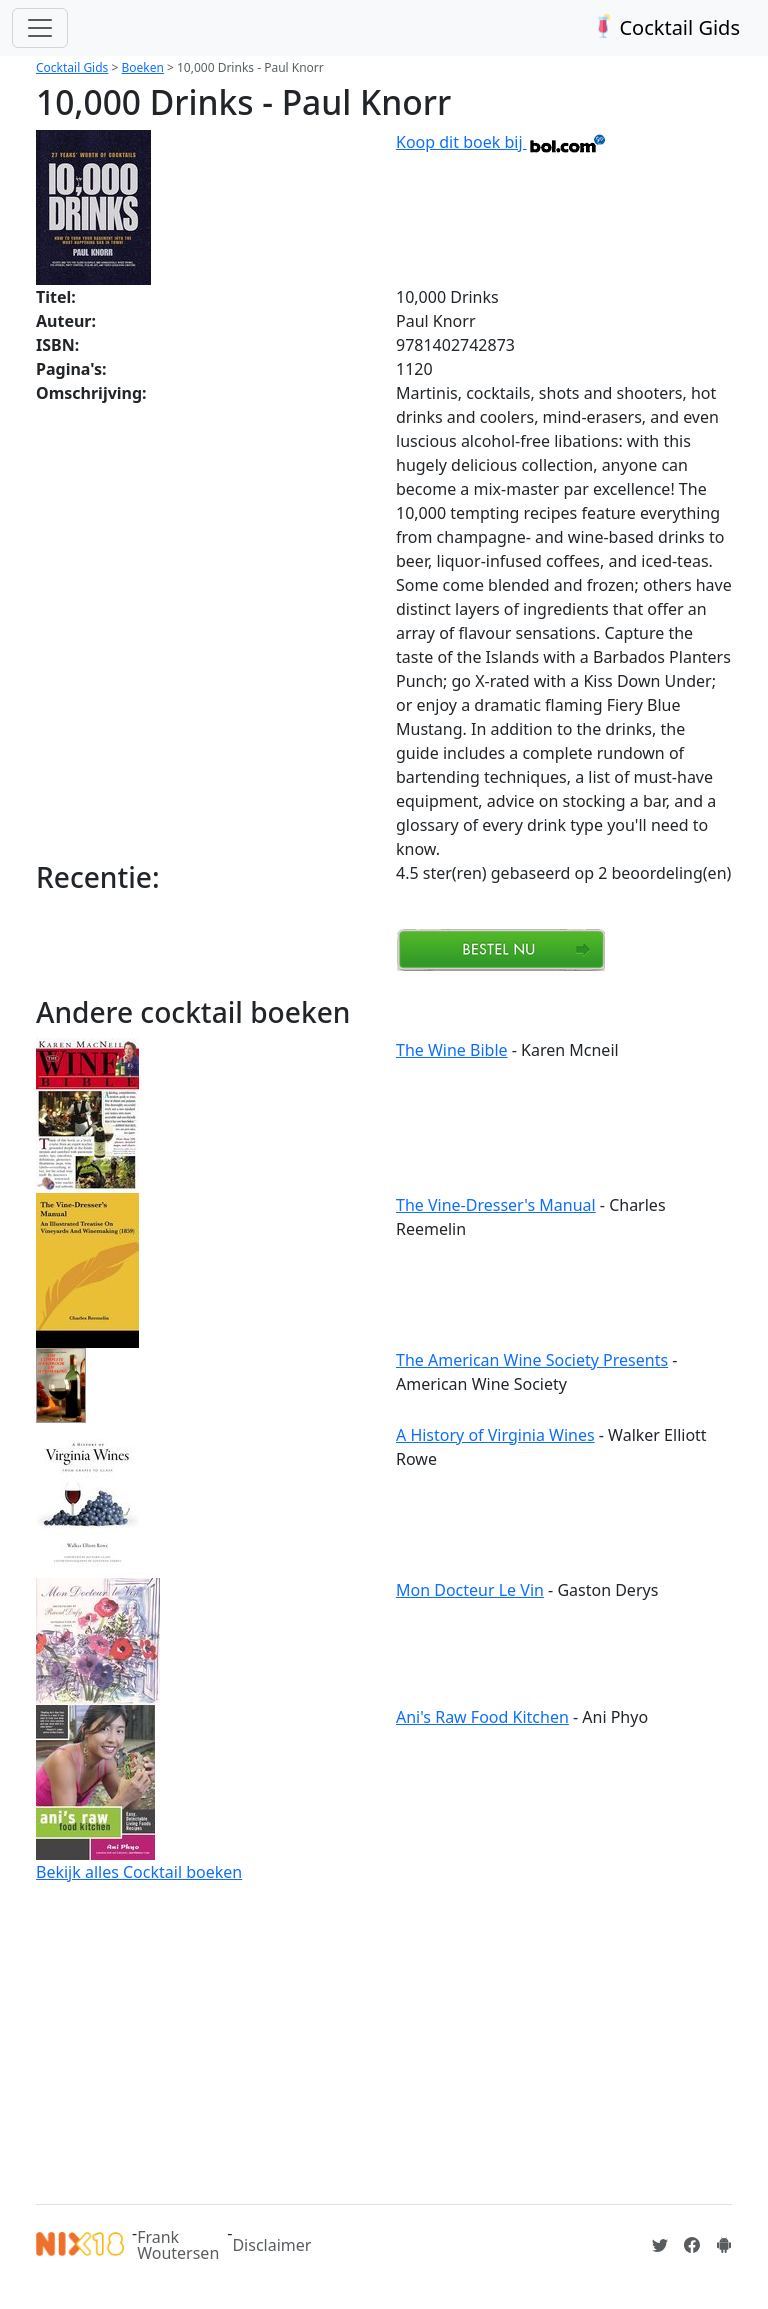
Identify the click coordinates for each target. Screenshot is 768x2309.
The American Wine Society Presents (532, 1360)
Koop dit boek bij (501, 142)
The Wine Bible (452, 1050)
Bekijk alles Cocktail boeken (139, 1872)
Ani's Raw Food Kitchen (482, 1717)
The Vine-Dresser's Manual (496, 1205)
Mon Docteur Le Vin (470, 1590)
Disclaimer (271, 2245)
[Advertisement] (384, 2040)
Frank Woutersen (178, 2245)
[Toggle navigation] (40, 28)
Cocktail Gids (664, 27)
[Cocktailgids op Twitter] (660, 2245)
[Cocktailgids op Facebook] (692, 2245)
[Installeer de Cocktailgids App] (724, 2245)
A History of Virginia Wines (495, 1435)
